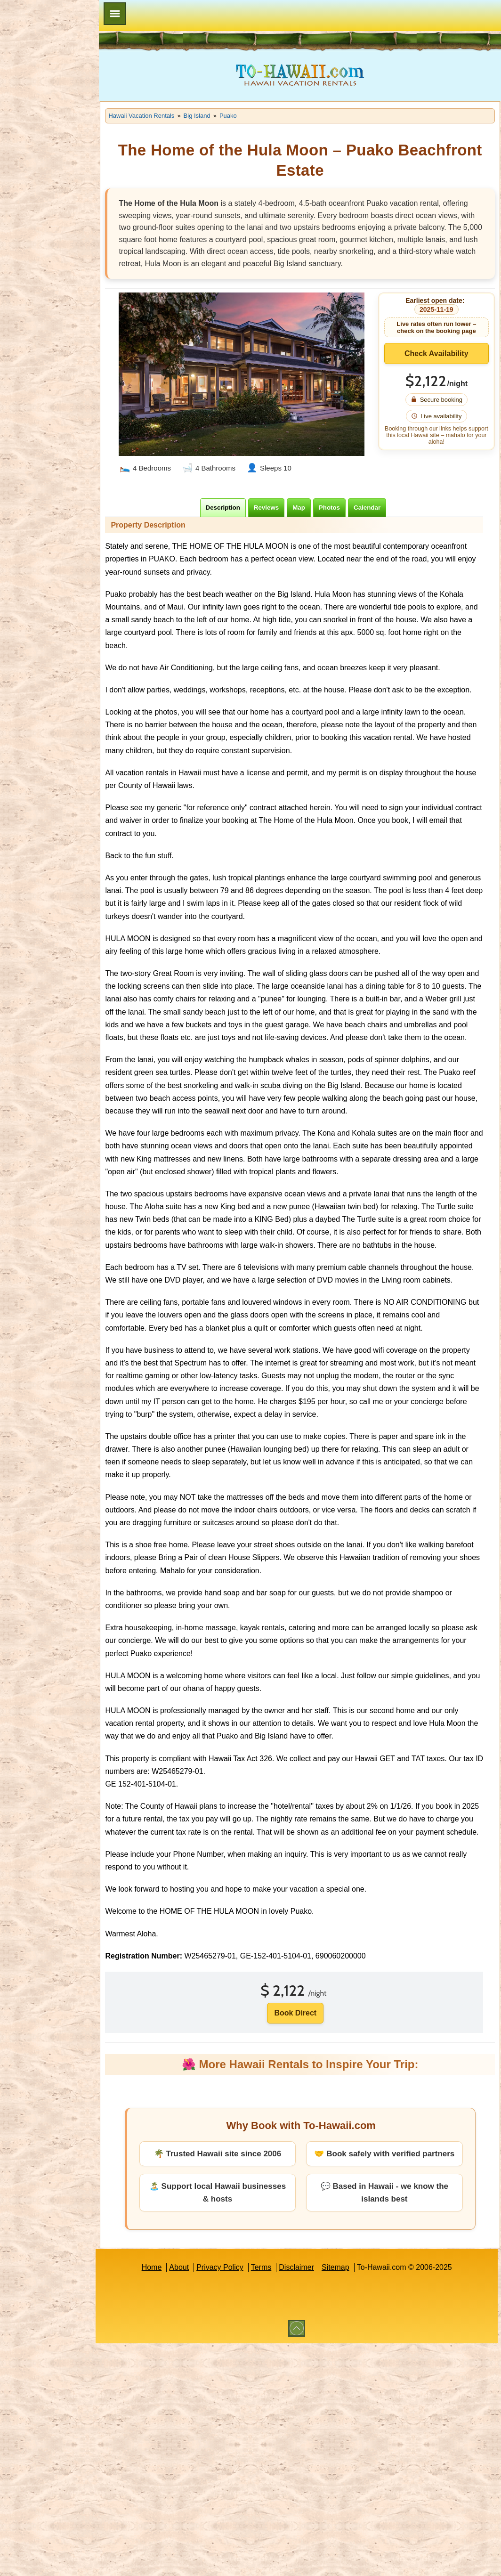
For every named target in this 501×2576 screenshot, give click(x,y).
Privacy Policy (234, 2370)
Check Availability (441, 365)
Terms (275, 2370)
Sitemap (350, 2370)
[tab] (237, 508)
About (193, 2370)
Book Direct (310, 2103)
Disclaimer (310, 2370)
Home (165, 2370)
